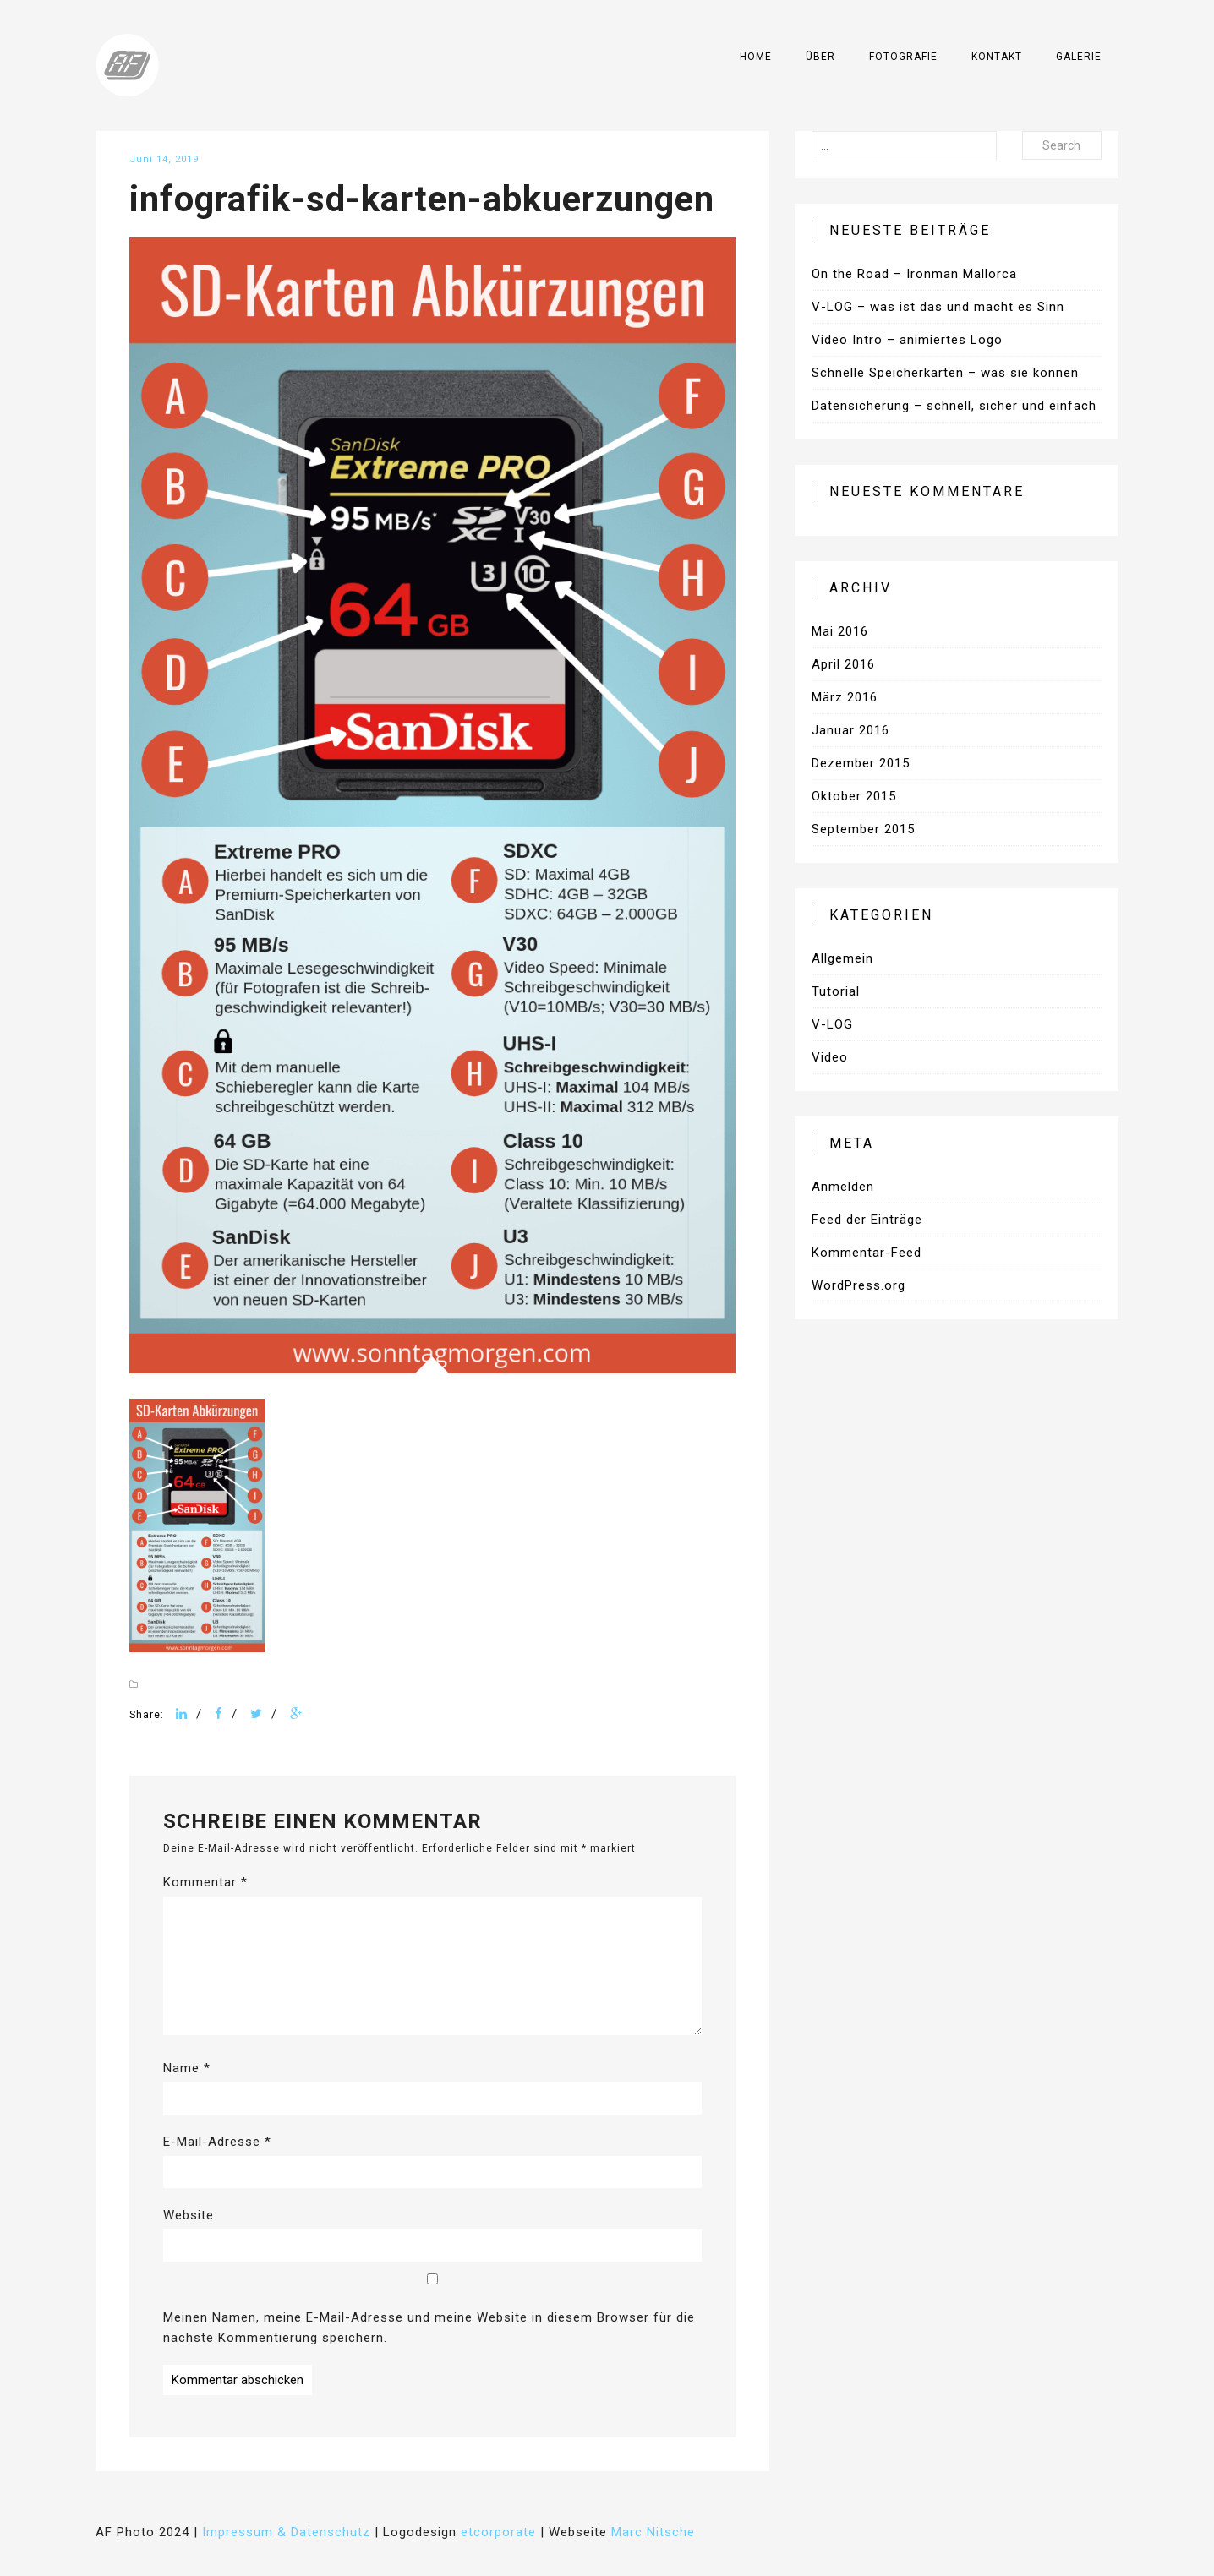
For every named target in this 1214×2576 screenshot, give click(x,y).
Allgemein (842, 958)
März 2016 (845, 697)
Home (756, 57)
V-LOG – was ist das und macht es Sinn (938, 306)
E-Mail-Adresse (217, 2141)
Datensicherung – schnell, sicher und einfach (954, 405)
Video (830, 1057)
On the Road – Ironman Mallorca (914, 273)
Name (187, 2068)
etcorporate (498, 2532)
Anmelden (843, 1186)
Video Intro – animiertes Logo (907, 339)
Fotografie (903, 57)
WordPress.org (858, 1285)
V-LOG (832, 1024)
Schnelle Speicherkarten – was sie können (945, 372)
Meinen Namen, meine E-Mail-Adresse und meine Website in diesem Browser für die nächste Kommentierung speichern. (429, 2327)
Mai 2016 (840, 631)
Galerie (1079, 57)
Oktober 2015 (854, 796)
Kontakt (996, 57)
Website (188, 2215)
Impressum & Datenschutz (286, 2532)
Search (1061, 145)
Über (820, 57)
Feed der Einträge (867, 1219)
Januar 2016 (850, 730)
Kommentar (205, 1882)
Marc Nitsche (653, 2532)
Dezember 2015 (861, 763)
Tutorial (836, 991)
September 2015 (863, 829)
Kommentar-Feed (866, 1252)
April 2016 (843, 664)
